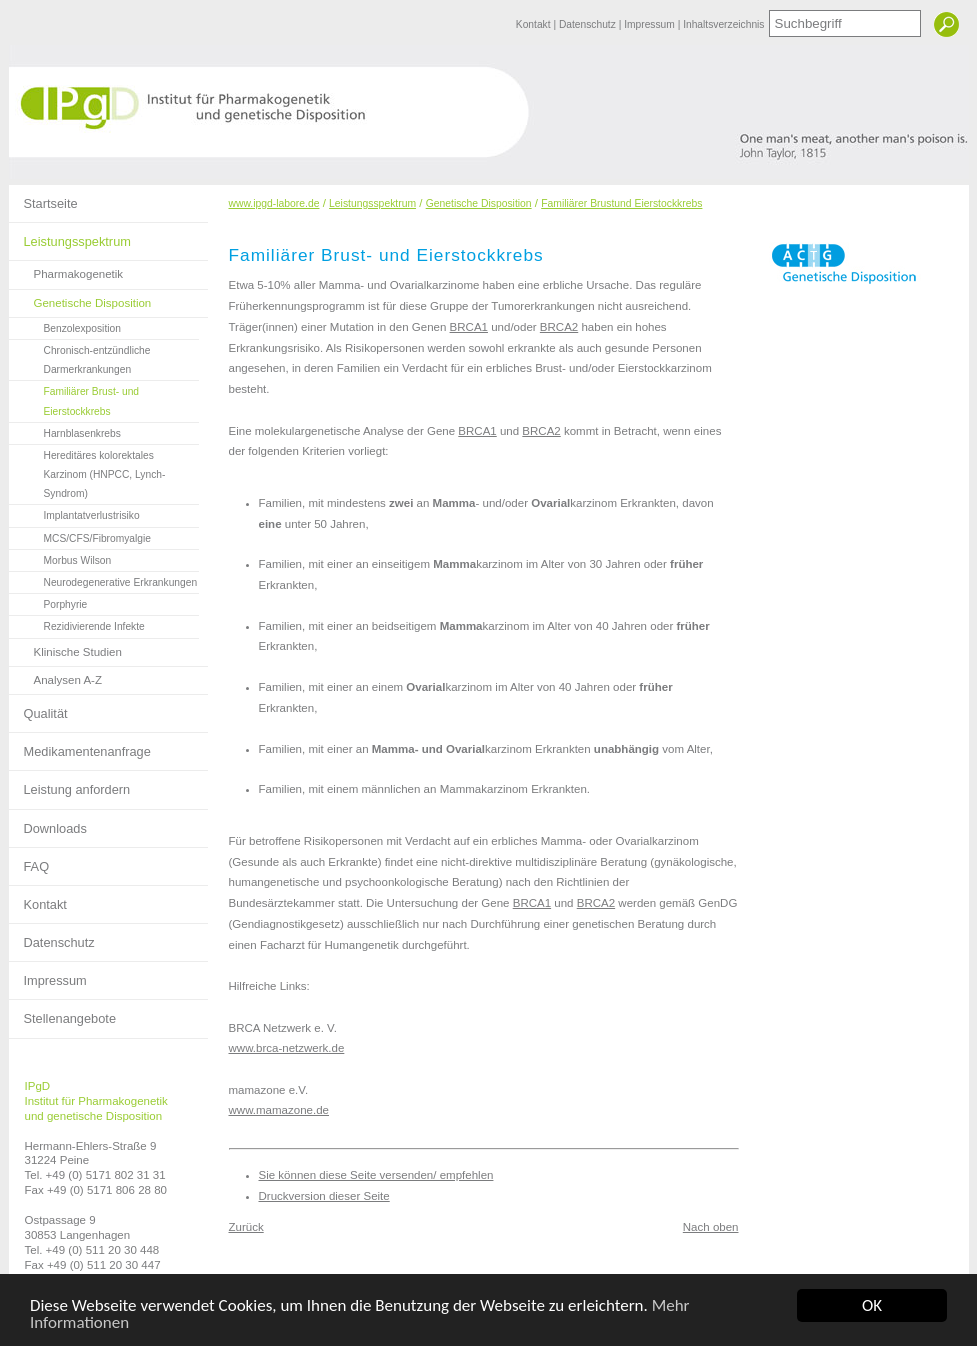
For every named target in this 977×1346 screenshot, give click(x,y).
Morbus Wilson (60, 558)
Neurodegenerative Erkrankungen (103, 580)
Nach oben (711, 1227)
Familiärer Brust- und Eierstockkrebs (74, 398)
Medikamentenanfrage (80, 746)
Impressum (650, 24)
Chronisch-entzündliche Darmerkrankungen (80, 357)
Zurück (246, 1227)
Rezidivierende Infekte (77, 624)
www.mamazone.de (279, 1110)
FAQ (29, 861)
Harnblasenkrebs (65, 431)
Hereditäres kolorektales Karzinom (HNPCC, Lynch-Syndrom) (87, 472)
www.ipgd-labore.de (274, 203)
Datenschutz (589, 24)
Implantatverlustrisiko (74, 513)
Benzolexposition (65, 326)
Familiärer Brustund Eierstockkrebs (621, 203)
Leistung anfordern (70, 784)
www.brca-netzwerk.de (287, 1048)
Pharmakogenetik (66, 270)
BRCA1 (469, 327)
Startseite (43, 198)
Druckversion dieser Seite (324, 1196)
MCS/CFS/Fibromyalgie (80, 536)
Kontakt (535, 24)
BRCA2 (559, 327)
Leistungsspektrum (70, 236)
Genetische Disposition (80, 299)
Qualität (38, 708)
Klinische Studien (65, 648)
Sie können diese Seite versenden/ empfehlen (376, 1175)
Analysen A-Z (56, 676)
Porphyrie (48, 602)
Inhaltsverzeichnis (723, 24)
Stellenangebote (63, 1013)
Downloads (48, 823)
